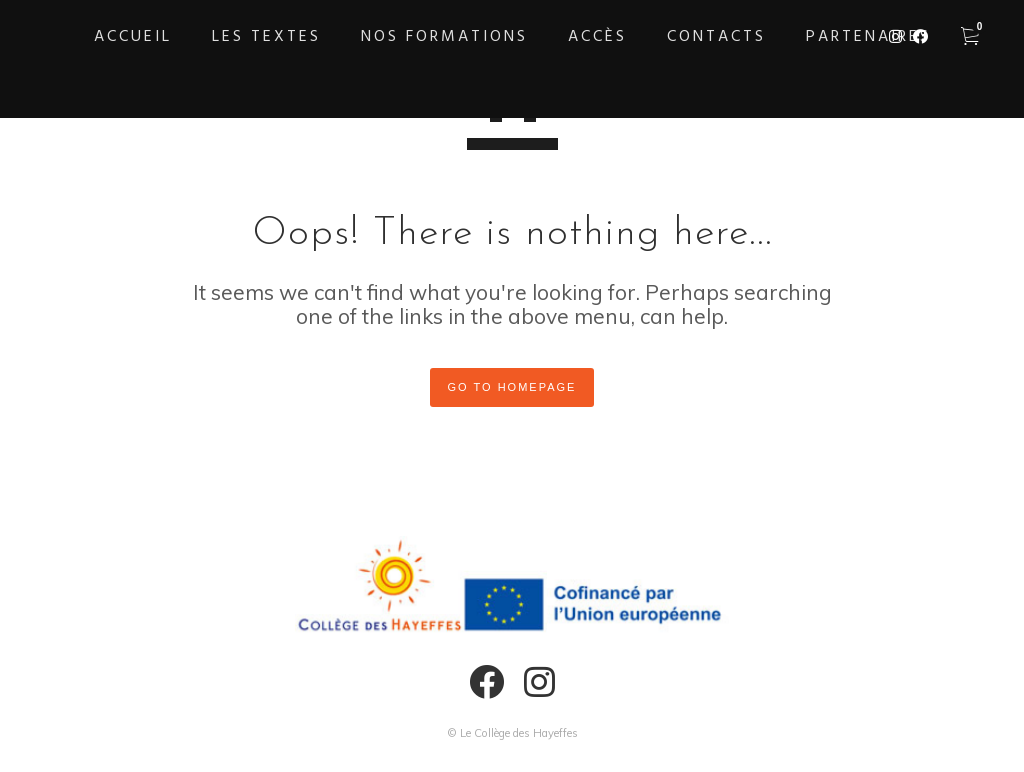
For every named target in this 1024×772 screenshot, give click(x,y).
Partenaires (868, 37)
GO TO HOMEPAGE (512, 387)
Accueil (133, 37)
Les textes (266, 37)
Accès (597, 37)
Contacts (716, 37)
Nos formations (444, 37)
